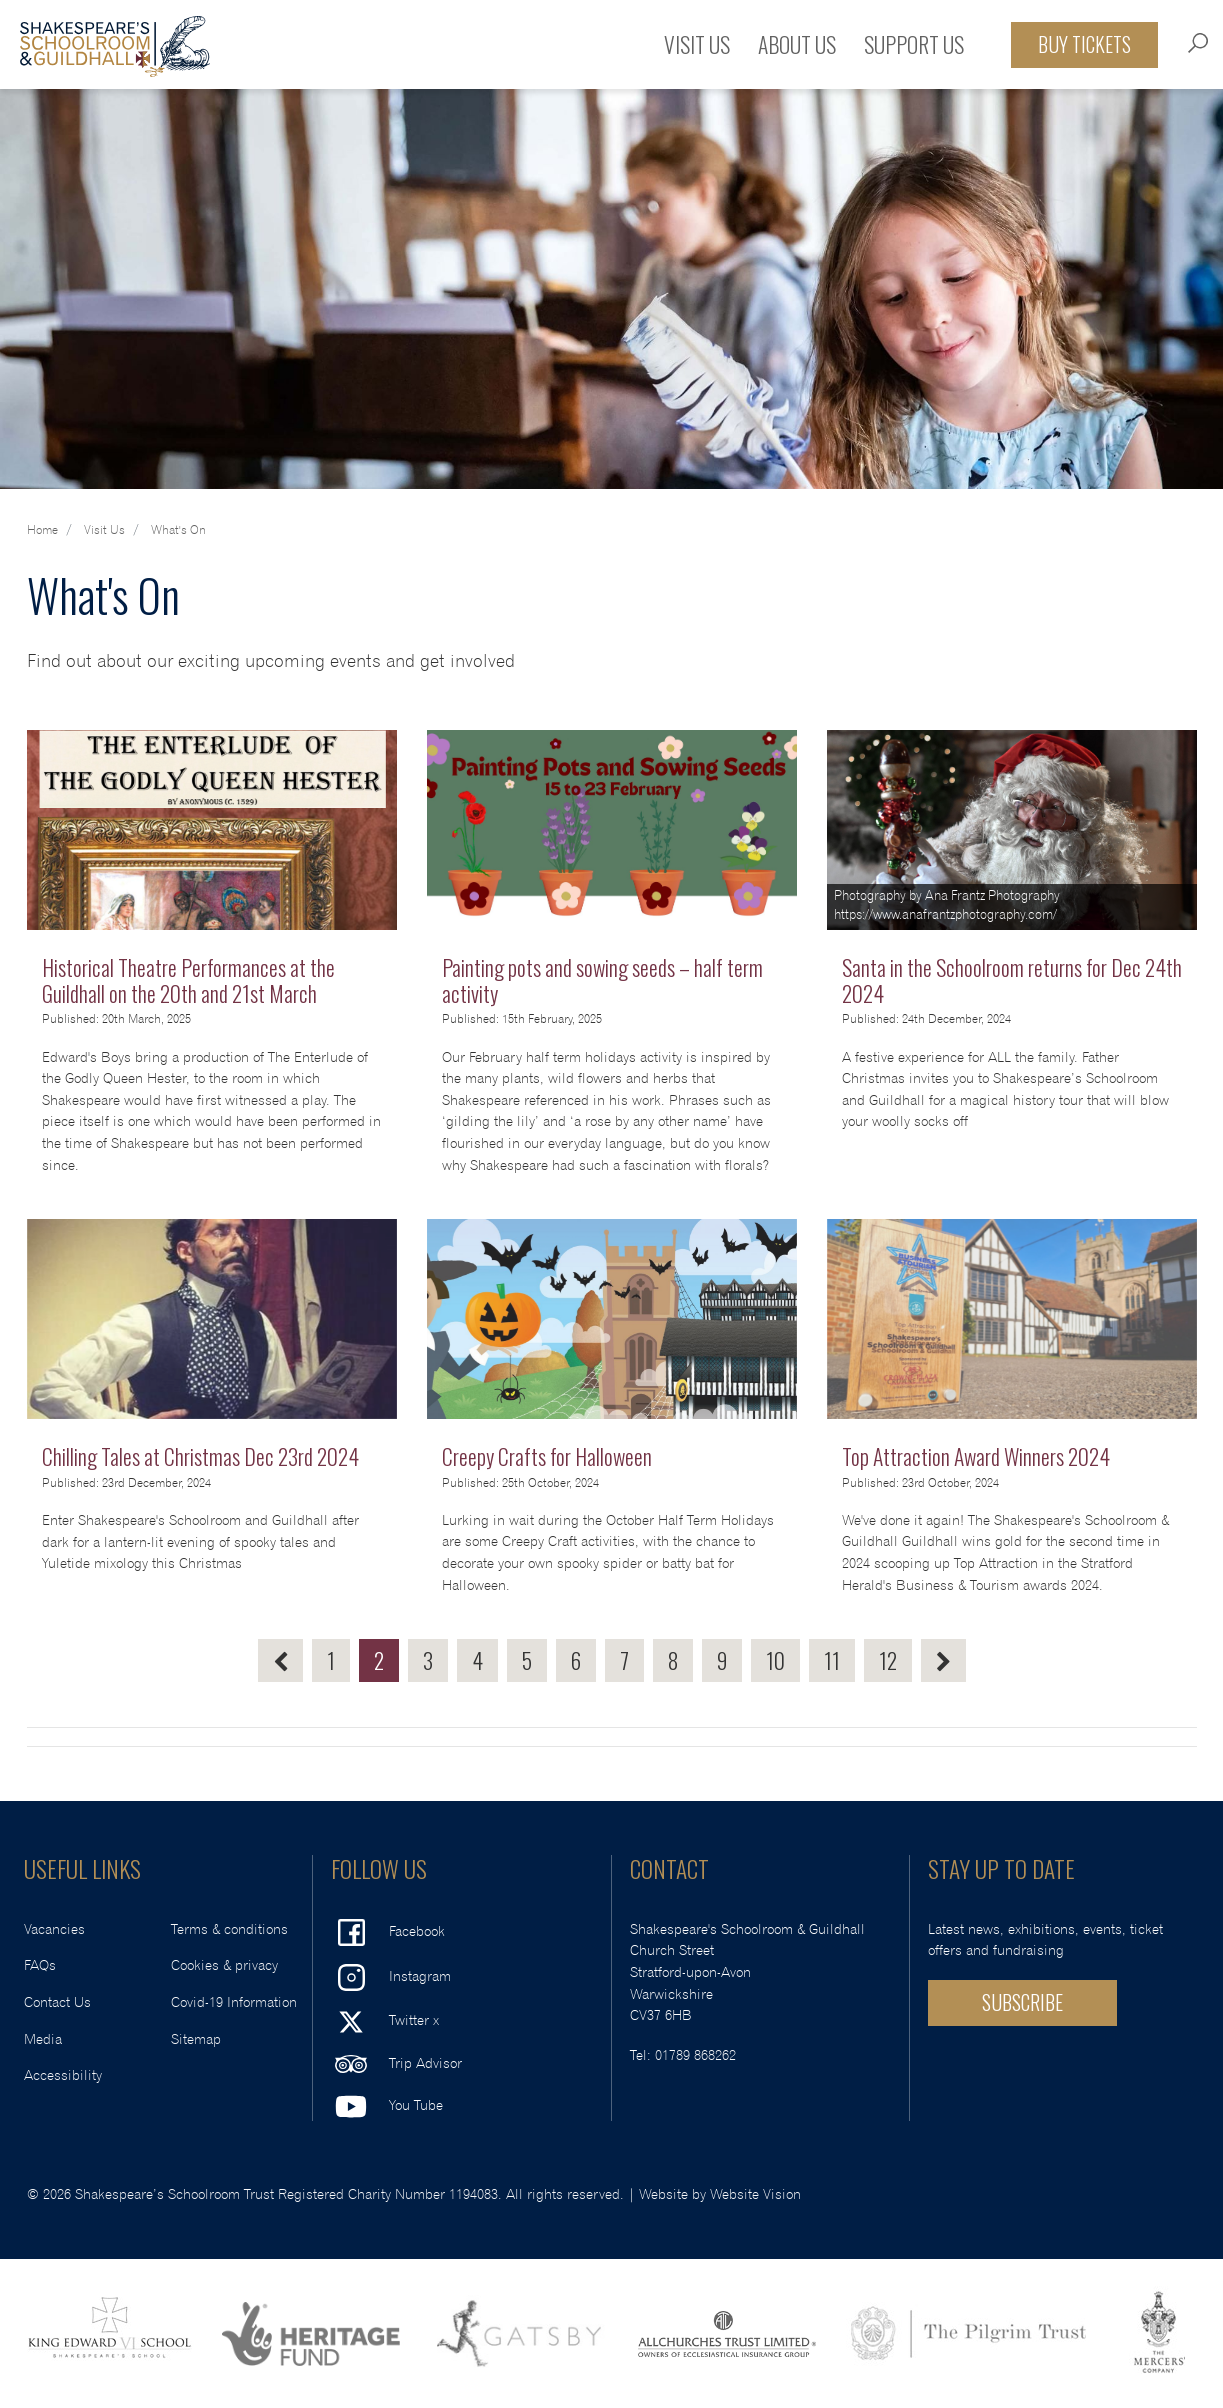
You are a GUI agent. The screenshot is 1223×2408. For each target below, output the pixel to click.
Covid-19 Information (234, 2002)
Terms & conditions (229, 1929)
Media (43, 2039)
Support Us (914, 44)
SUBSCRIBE (1022, 2002)
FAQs (40, 1965)
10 (775, 1660)
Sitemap (196, 2039)
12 (888, 1660)
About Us (797, 44)
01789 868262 (695, 2055)
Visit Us (697, 44)
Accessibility (63, 2075)
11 (832, 1660)
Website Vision (755, 2194)
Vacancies (54, 1929)
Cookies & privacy (224, 1965)
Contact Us (57, 2002)
